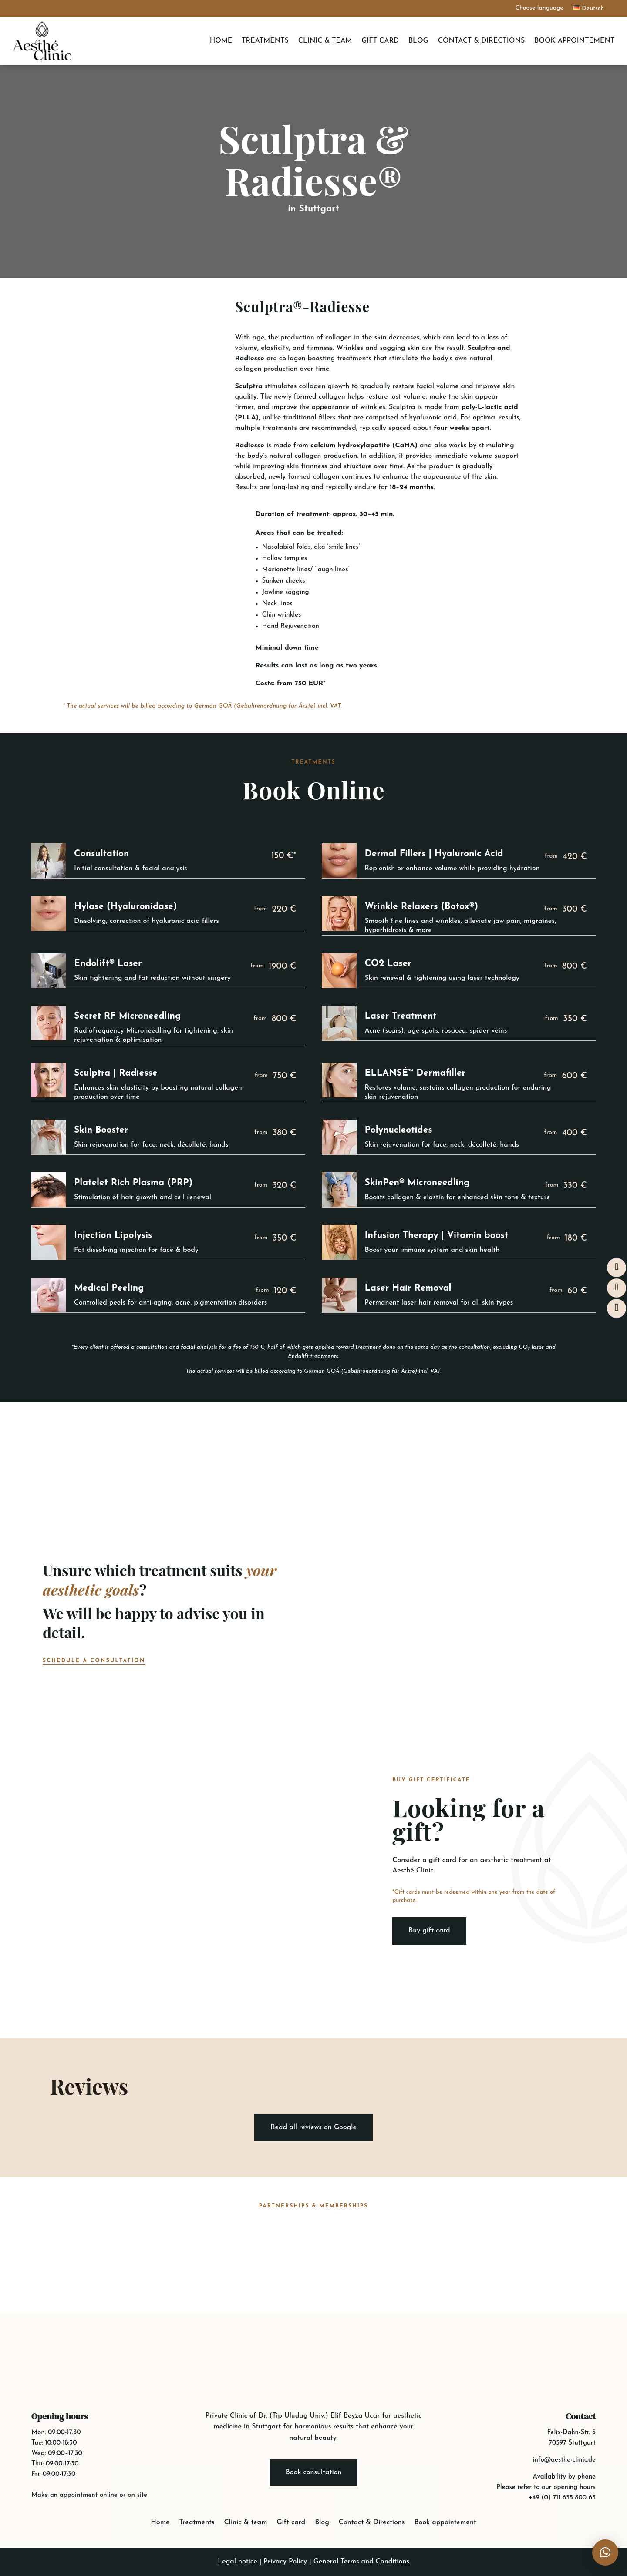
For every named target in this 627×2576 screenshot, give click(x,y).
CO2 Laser (387, 963)
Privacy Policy (285, 2561)
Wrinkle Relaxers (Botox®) (421, 906)
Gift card (380, 40)
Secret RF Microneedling (127, 1016)
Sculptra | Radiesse (116, 1073)
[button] (605, 2552)
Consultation (101, 854)
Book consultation (314, 2472)
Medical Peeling (109, 1288)
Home (221, 40)
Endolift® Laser (108, 963)
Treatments (265, 40)
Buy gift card (429, 1930)
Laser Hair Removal (407, 1288)
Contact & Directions (481, 40)
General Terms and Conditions (361, 2561)
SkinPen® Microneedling (416, 1182)
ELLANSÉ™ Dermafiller (414, 1073)
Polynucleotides (398, 1130)
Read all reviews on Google (313, 2127)
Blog (418, 40)
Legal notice (237, 2561)
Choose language (539, 8)
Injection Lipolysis (113, 1235)
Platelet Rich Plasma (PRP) (133, 1182)
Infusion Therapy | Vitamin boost (436, 1235)
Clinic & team (325, 40)
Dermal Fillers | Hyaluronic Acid (433, 854)
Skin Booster (101, 1130)
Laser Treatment (400, 1016)
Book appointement (574, 40)
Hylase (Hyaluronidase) (125, 906)
